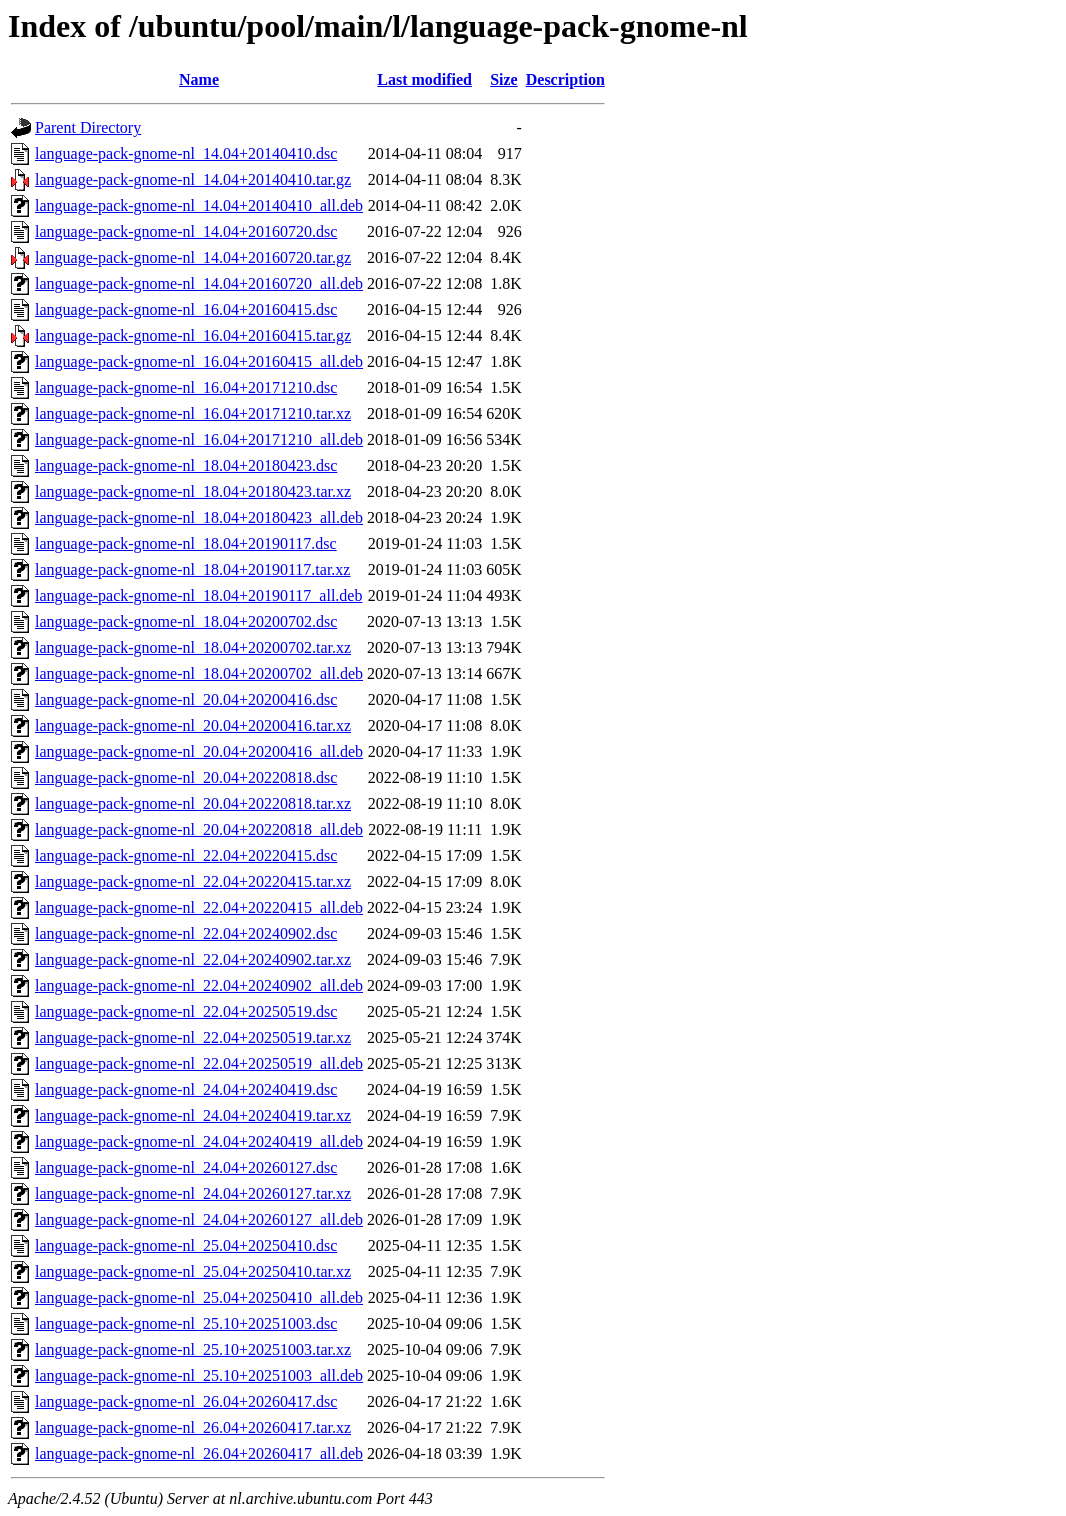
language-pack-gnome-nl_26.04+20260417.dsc (186, 1401)
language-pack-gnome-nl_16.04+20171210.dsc (186, 387)
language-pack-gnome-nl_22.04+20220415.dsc (186, 855)
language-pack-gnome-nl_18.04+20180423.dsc (186, 465)
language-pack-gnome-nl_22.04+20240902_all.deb (199, 985)
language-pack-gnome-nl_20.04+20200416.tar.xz (193, 725)
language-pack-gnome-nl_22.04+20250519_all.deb (199, 1063)
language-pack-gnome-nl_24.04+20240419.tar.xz (193, 1115)
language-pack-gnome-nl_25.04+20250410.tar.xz (193, 1271)
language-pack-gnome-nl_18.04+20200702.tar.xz (193, 647)
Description (565, 79)
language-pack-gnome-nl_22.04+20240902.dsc (186, 933)
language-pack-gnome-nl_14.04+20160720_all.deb (199, 283)
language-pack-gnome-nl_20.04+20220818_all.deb (199, 829)
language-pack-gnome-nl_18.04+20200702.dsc (186, 621)
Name (199, 79)
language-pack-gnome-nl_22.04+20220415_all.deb (199, 907)
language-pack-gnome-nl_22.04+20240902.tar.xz (193, 959)
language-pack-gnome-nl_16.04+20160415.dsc (186, 309)
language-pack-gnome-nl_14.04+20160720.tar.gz (193, 257)
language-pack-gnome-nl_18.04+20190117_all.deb (198, 595)
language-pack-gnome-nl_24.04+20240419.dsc (186, 1089)
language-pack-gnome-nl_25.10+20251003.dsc (186, 1323)
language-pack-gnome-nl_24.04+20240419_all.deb (199, 1141)
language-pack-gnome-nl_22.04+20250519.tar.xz (193, 1037)
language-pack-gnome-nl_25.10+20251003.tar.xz (193, 1349)
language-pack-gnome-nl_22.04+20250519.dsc (186, 1011)
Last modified (424, 79)
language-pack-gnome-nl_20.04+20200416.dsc (186, 699)
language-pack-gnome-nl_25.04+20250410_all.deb (199, 1297)
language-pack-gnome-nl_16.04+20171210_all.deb (199, 439)
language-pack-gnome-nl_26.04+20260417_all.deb (199, 1453)
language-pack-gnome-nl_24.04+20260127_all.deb (199, 1219)
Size (504, 79)
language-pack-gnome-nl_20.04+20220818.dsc (186, 777)
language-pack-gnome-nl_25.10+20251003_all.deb (199, 1375)
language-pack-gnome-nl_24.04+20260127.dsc (186, 1167)
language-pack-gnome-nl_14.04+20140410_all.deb (199, 205)
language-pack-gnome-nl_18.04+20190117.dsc (186, 543)
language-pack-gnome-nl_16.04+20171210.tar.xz (193, 413)
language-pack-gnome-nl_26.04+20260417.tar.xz (193, 1427)
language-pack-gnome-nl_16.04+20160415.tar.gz (193, 335)
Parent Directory (88, 127)
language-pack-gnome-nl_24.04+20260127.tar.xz (193, 1193)
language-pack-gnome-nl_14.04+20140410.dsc (186, 153)
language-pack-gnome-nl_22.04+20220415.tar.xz (193, 881)
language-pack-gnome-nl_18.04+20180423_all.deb (199, 517)
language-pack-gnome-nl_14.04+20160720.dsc (186, 231)
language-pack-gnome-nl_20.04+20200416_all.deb (199, 751)
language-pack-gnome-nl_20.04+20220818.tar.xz (193, 803)
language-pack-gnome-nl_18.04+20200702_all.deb (199, 673)
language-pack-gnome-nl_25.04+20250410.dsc (186, 1245)
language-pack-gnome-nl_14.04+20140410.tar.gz (193, 179)
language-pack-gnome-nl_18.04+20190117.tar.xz (192, 569)
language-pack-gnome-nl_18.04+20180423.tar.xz (193, 491)
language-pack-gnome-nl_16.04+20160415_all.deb (199, 361)
